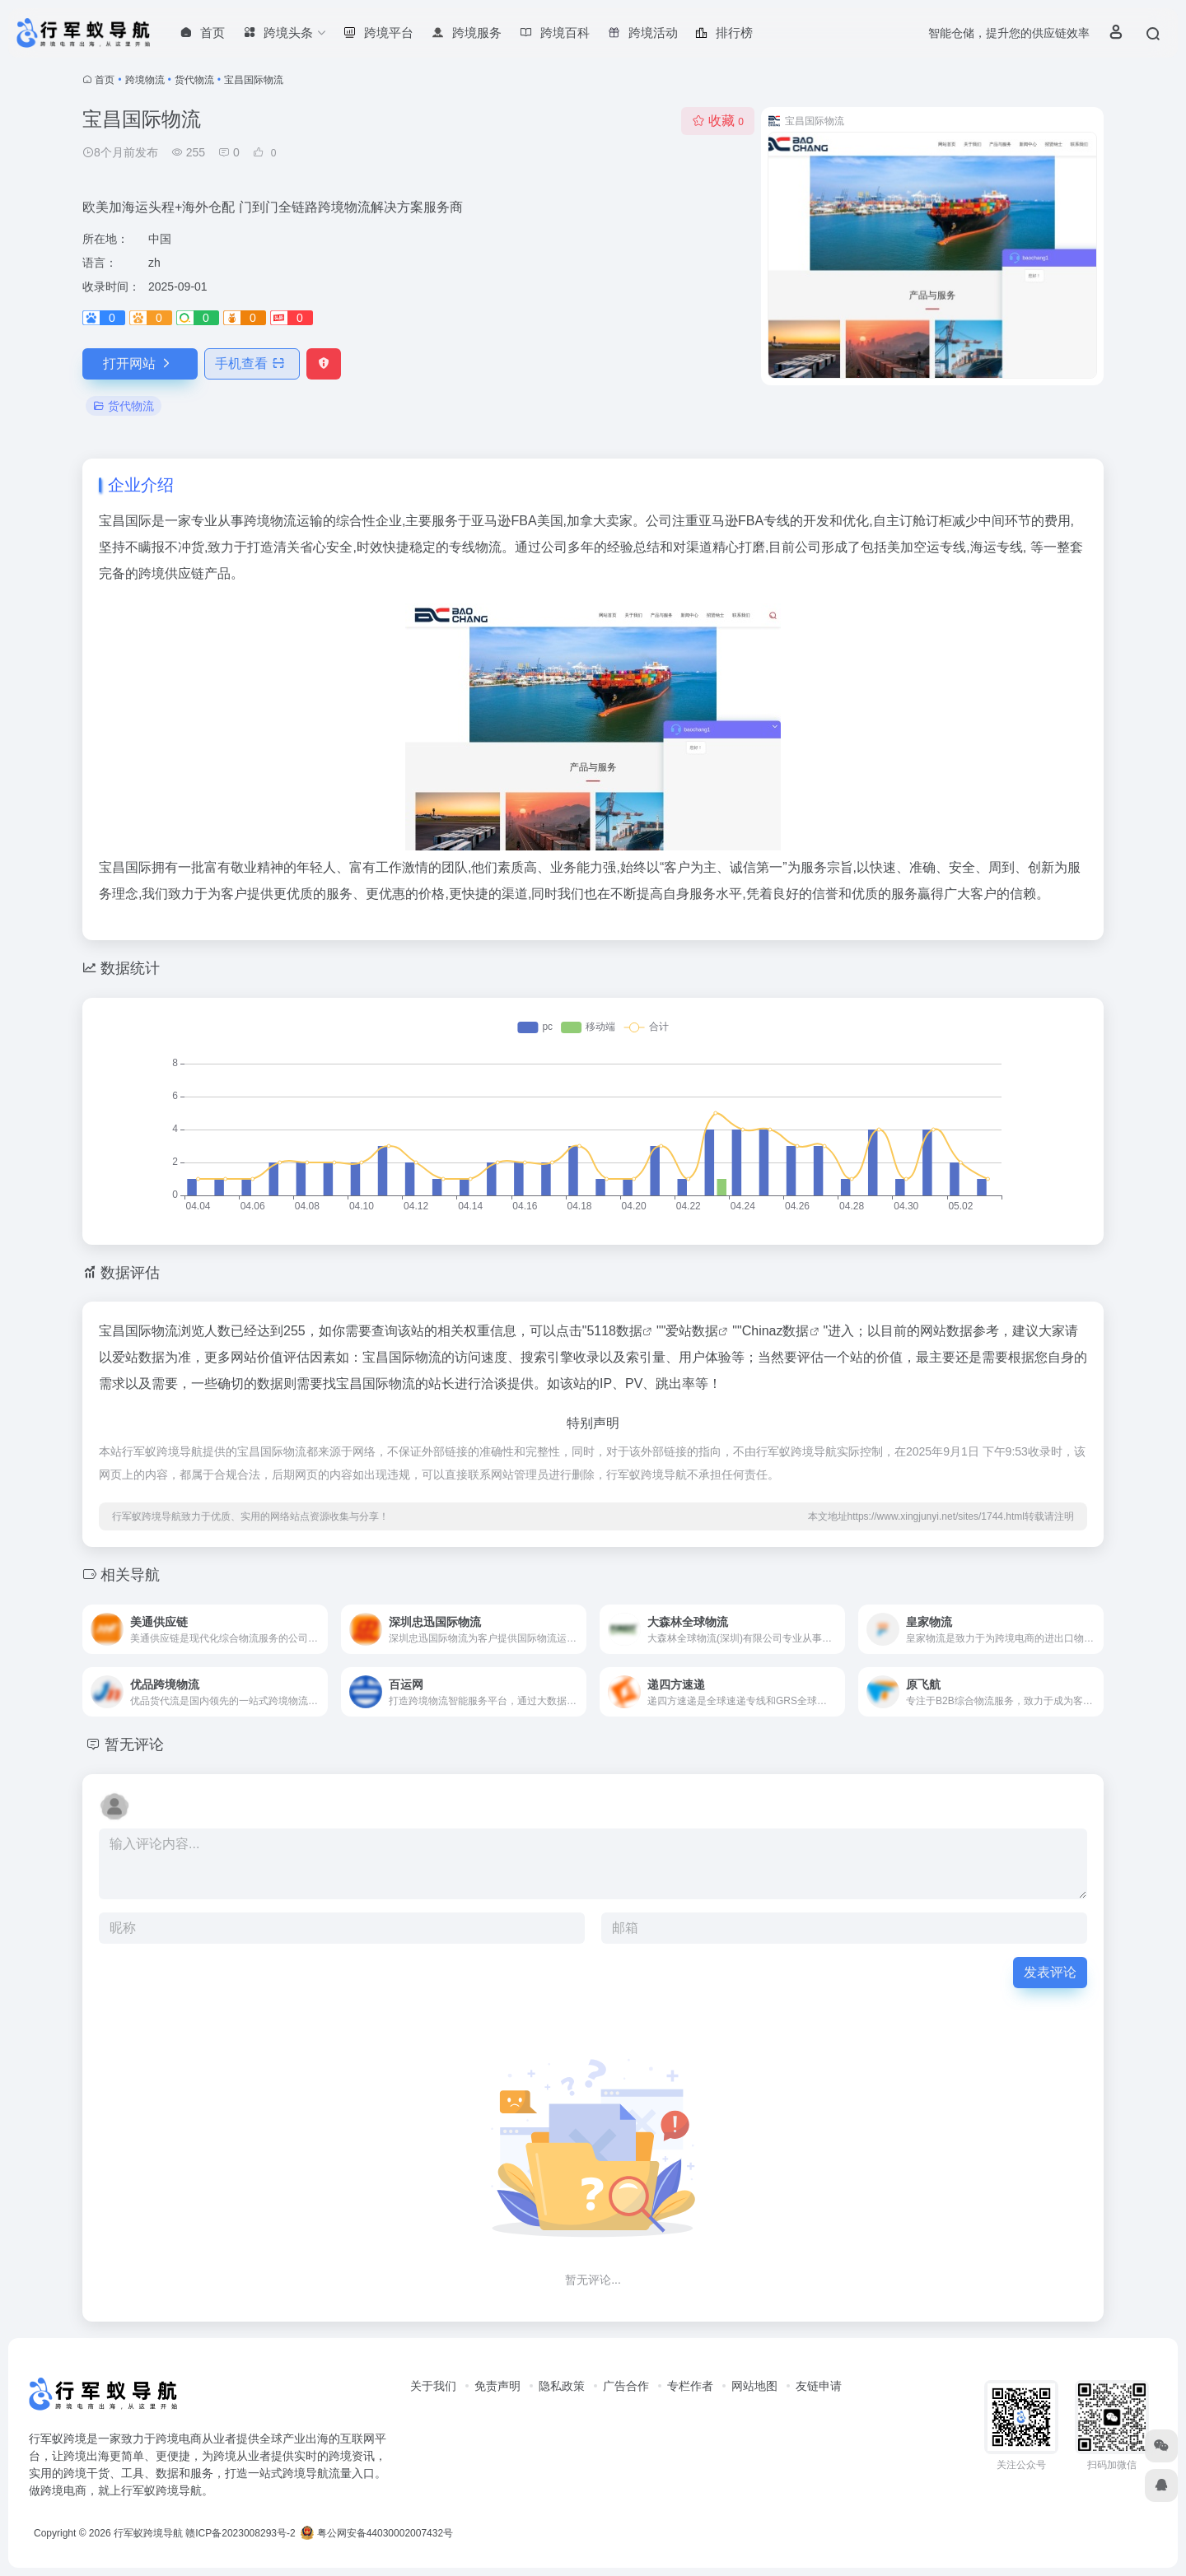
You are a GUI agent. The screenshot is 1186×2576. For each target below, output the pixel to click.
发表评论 (1050, 1972)
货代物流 (194, 80)
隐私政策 (562, 2385)
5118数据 (614, 1331)
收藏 (718, 121)
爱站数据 (691, 1331)
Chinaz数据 (776, 1331)
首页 (104, 80)
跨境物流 (145, 80)
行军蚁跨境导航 (148, 2533)
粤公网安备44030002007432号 (377, 2533)
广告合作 (626, 2385)
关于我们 (433, 2385)
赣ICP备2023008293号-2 (240, 2533)
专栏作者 (690, 2385)
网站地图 (754, 2385)
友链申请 (819, 2385)
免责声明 (497, 2385)
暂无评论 (134, 1744)
